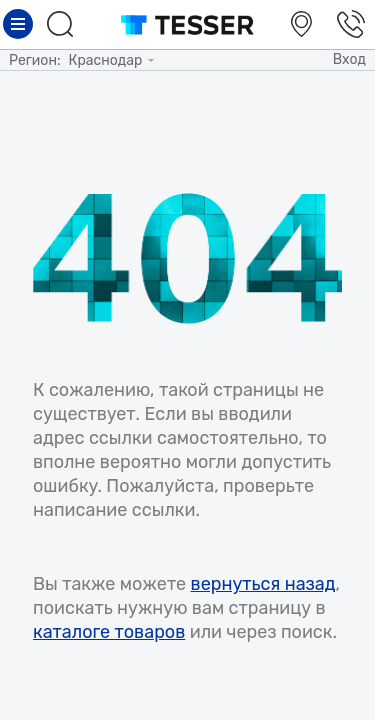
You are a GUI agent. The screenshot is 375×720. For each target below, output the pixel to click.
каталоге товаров (109, 632)
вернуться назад (263, 584)
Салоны (304, 24)
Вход (349, 59)
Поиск (63, 24)
